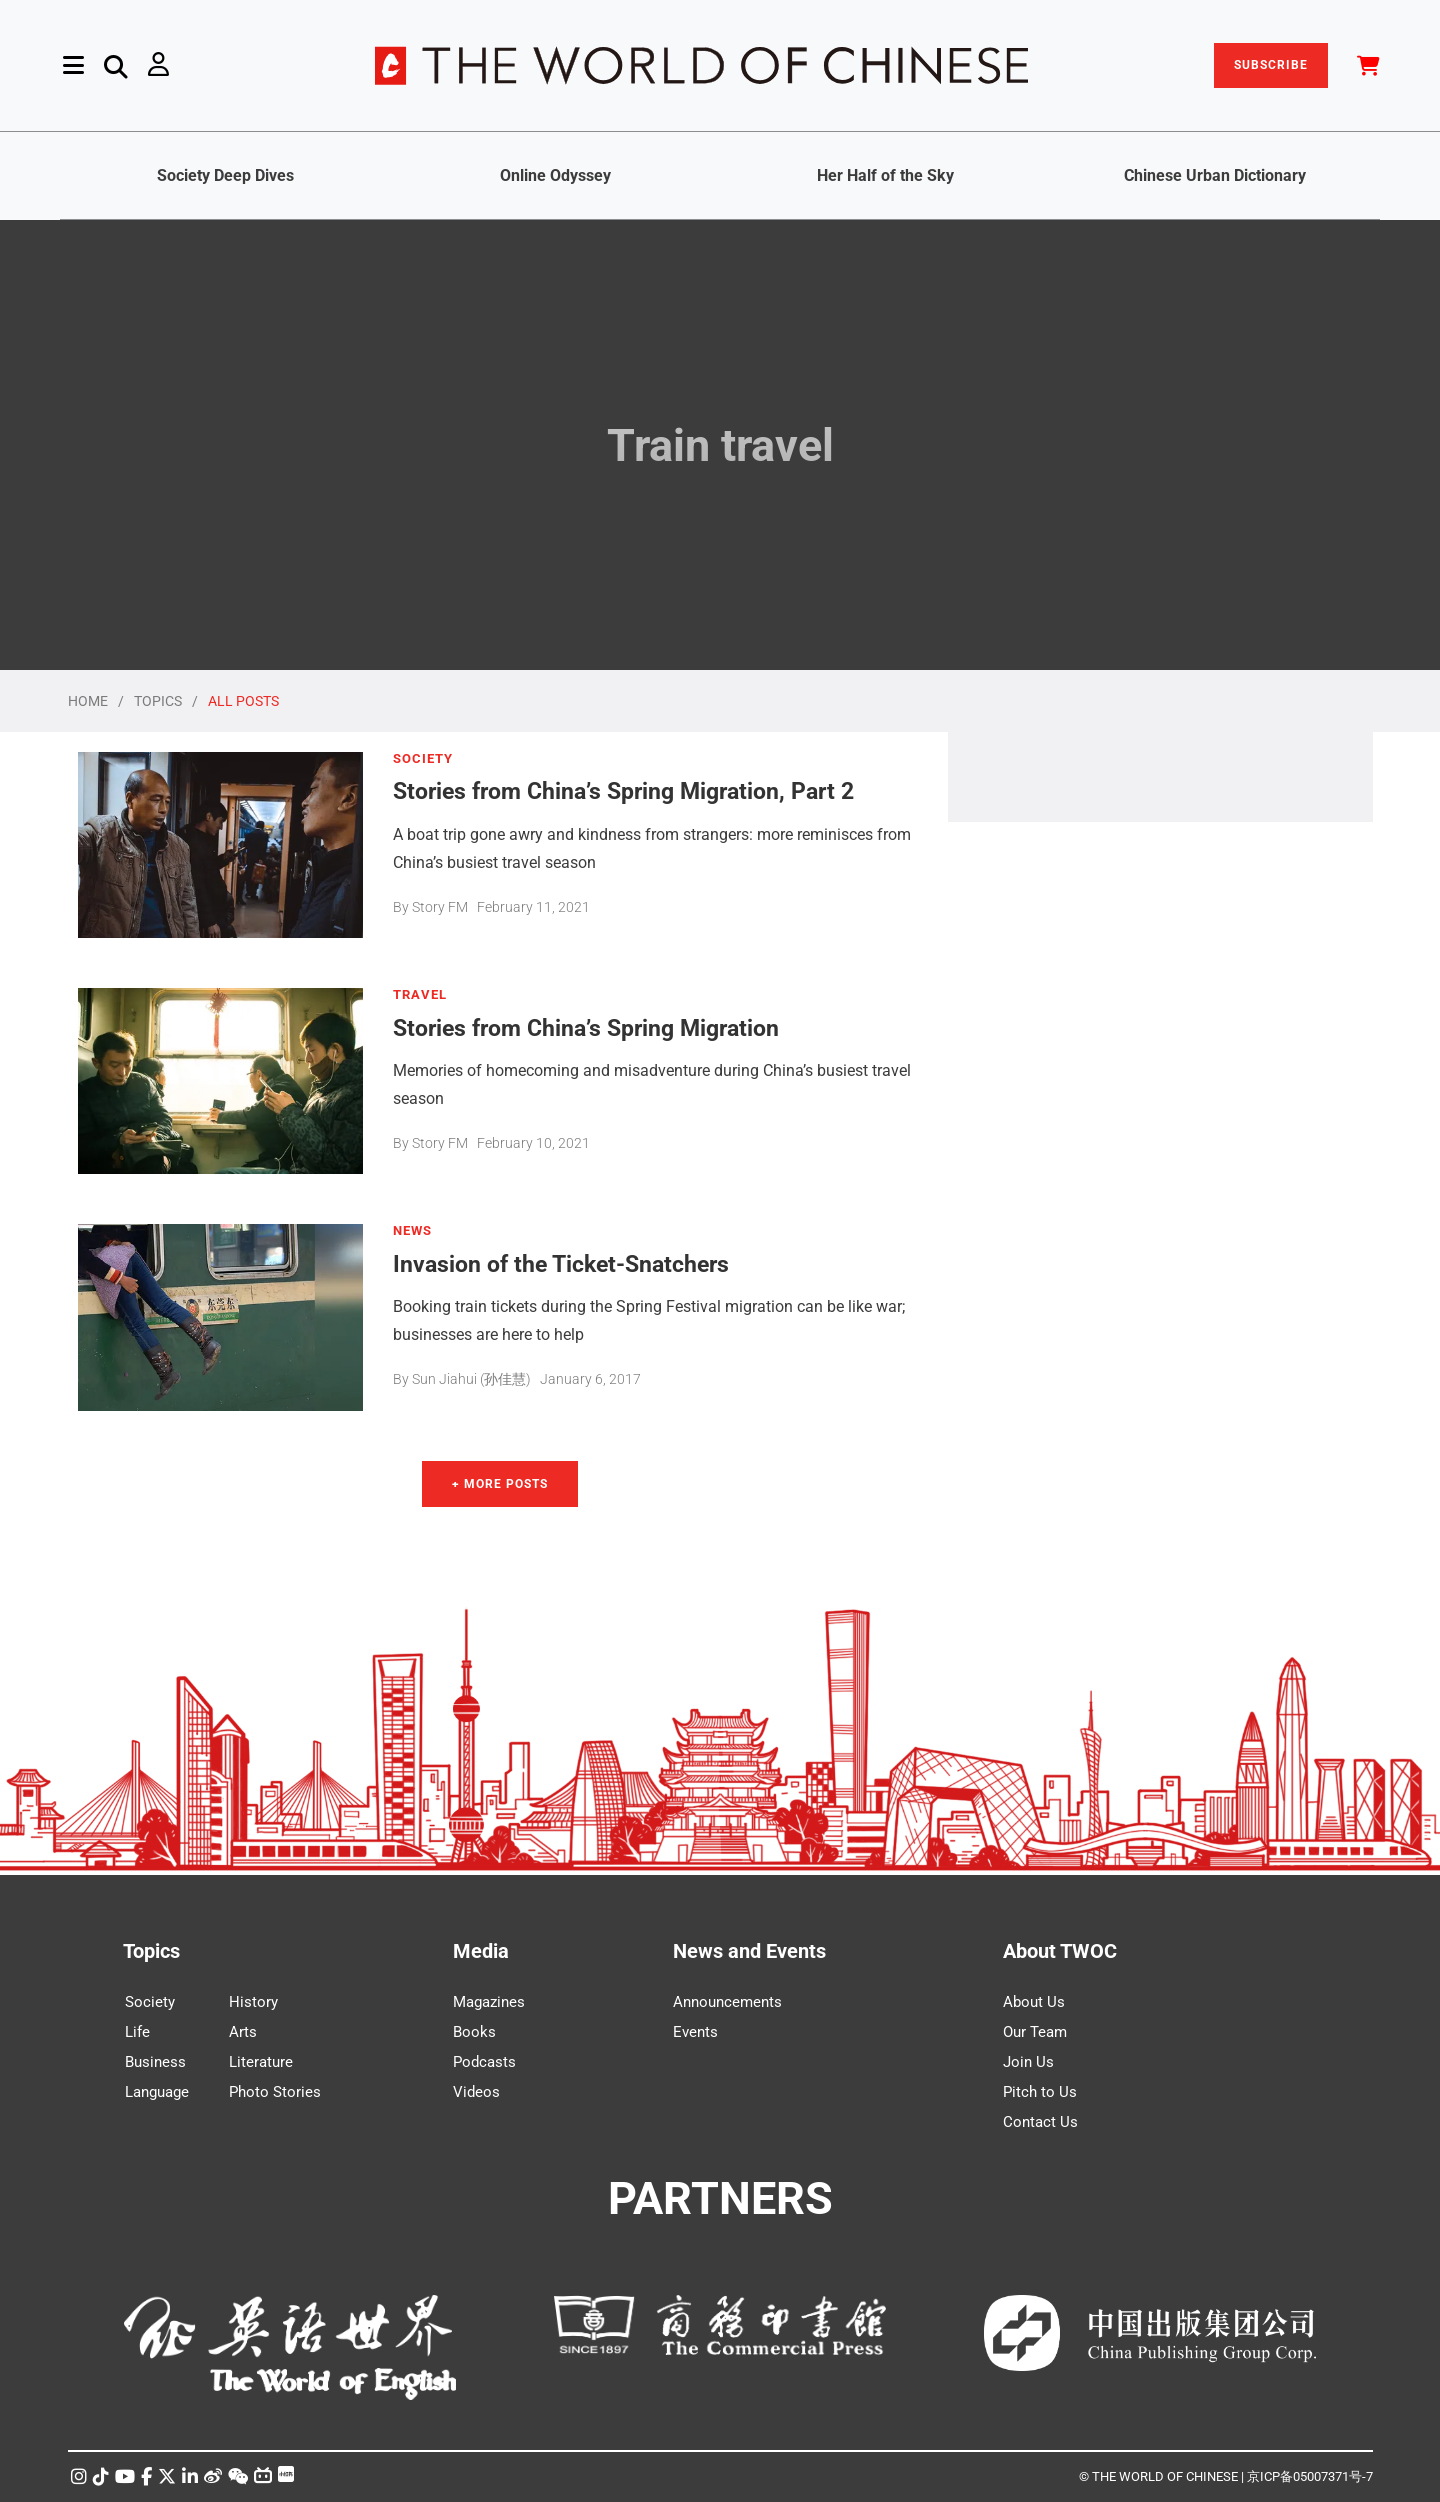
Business (155, 2062)
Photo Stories (275, 2092)
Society (150, 2002)
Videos (476, 2092)
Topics (151, 1951)
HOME (88, 701)
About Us (1034, 2002)
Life (137, 2032)
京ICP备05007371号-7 (1310, 2476)
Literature (261, 2062)
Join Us (1028, 2062)
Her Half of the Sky (885, 175)
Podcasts (484, 2062)
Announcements (727, 2002)
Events (695, 2032)
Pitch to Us (1040, 2092)
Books (474, 2032)
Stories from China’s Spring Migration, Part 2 (623, 791)
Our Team (1035, 2032)
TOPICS (158, 701)
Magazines (489, 2002)
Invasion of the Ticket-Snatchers (561, 1263)
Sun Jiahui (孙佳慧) (471, 1379)
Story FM (440, 907)
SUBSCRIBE (1271, 65)
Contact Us (1040, 2122)
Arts (243, 2032)
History (253, 2002)
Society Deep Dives (225, 175)
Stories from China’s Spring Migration (586, 1027)
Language (157, 2092)
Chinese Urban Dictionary (1215, 175)
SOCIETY (423, 759)
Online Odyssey (555, 175)
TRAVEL (420, 995)
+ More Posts (500, 1484)
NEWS (412, 1231)
